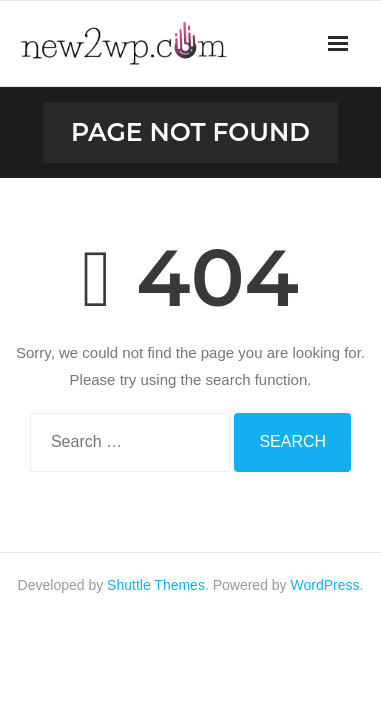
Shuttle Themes (156, 585)
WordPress (325, 585)
